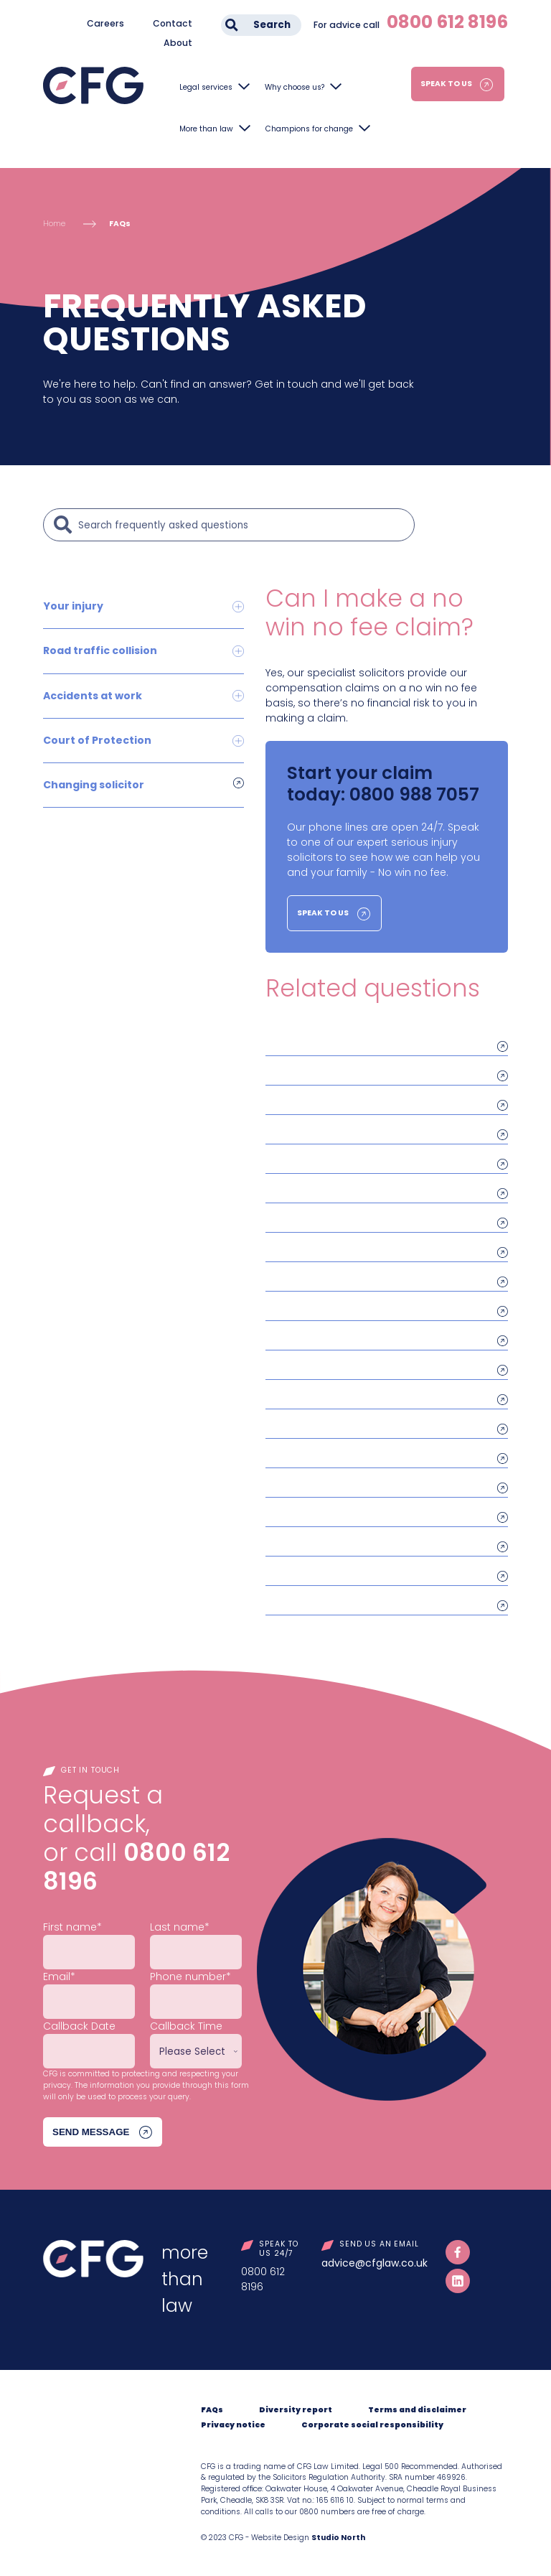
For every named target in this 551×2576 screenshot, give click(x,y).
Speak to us (446, 83)
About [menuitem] (178, 43)
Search (272, 25)
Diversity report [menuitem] (295, 2409)
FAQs (120, 223)
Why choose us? (294, 87)
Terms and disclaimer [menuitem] (417, 2409)
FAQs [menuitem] (212, 2409)
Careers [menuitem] (105, 23)
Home (54, 223)
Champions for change (309, 128)
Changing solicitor (93, 784)
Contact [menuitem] (172, 23)
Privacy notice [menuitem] (233, 2424)
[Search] (242, 525)
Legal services (205, 87)
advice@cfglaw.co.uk (374, 2263)
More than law (206, 128)
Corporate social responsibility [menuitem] (372, 2424)
